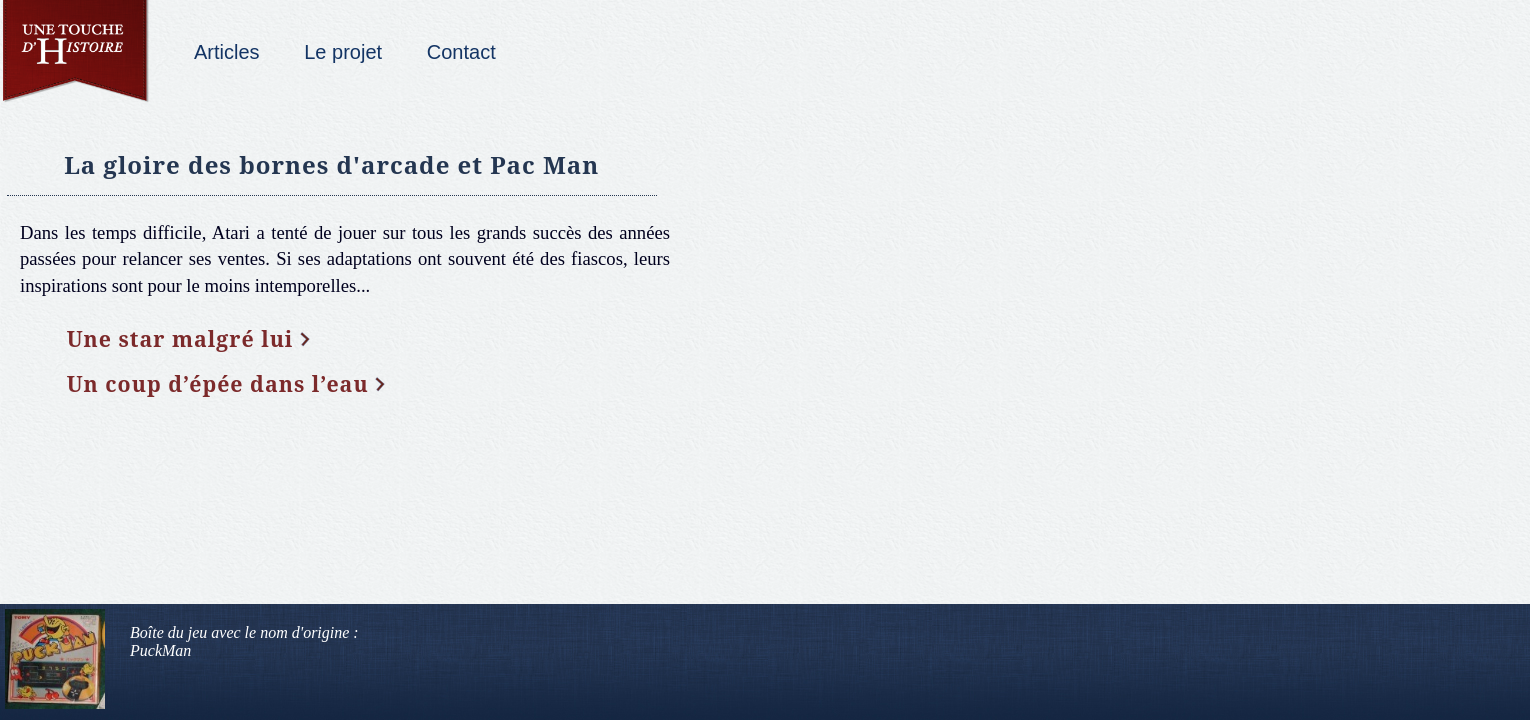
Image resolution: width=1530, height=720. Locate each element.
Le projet (343, 52)
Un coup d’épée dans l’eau (218, 383)
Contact (461, 52)
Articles (227, 52)
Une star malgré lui (180, 338)
